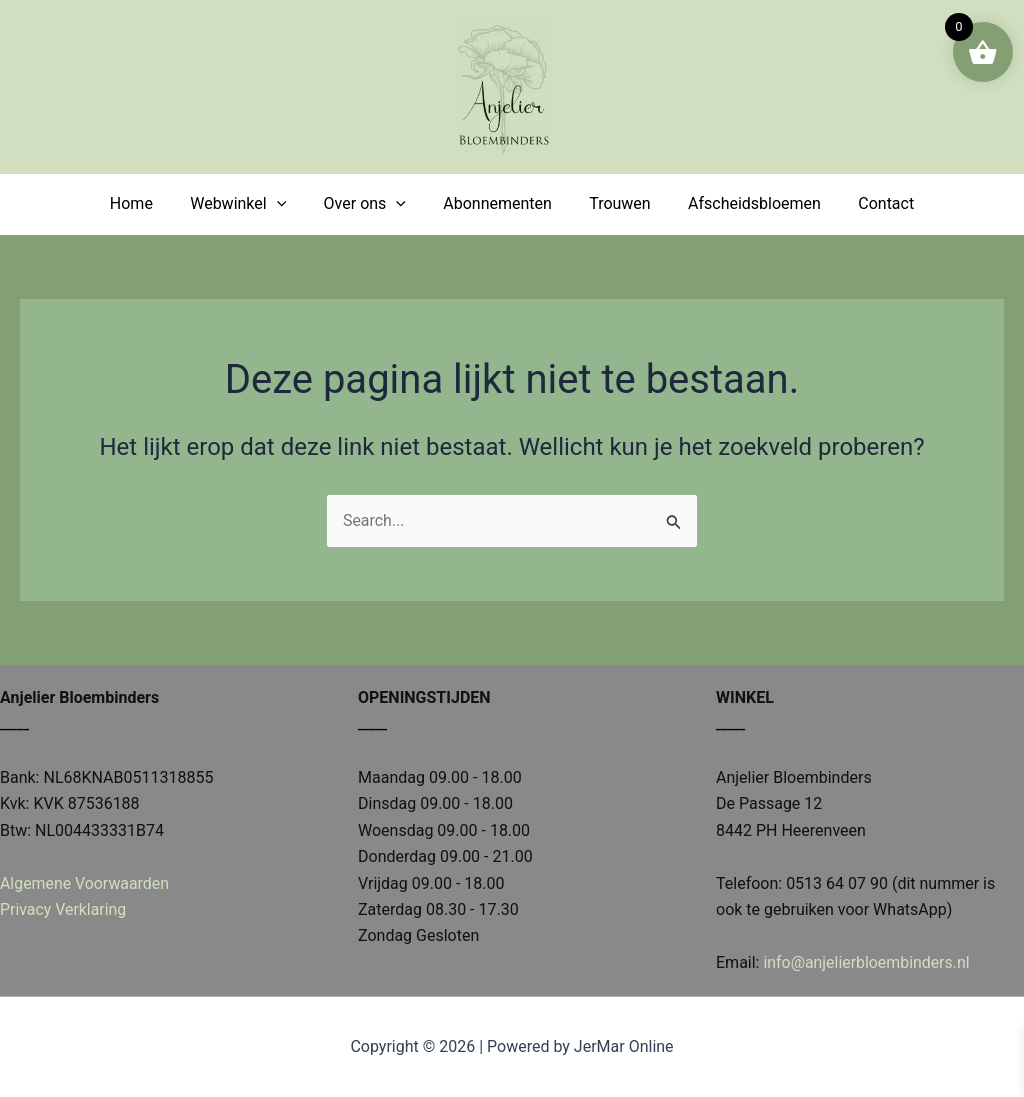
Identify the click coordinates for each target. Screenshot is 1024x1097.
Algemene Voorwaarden (85, 883)
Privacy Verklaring (63, 909)
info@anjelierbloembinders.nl (867, 962)
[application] (287, 204)
